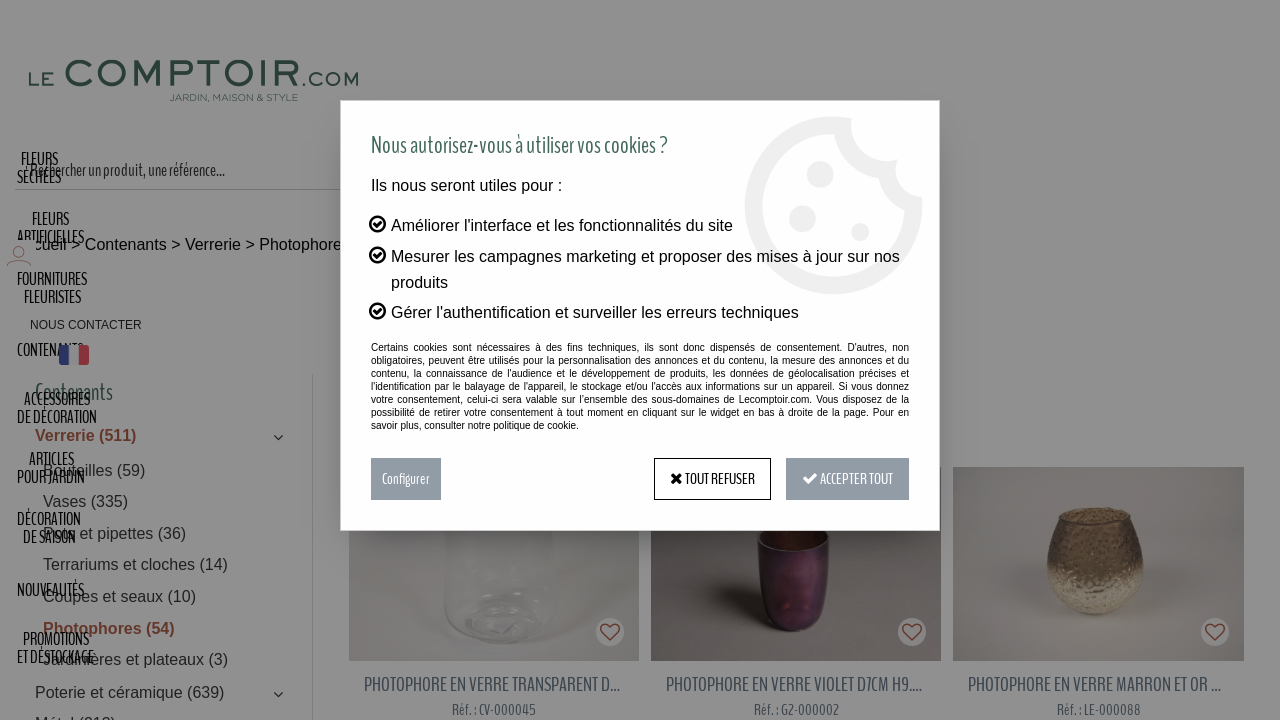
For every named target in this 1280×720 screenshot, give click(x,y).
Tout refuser (712, 479)
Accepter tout (847, 479)
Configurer (406, 479)
